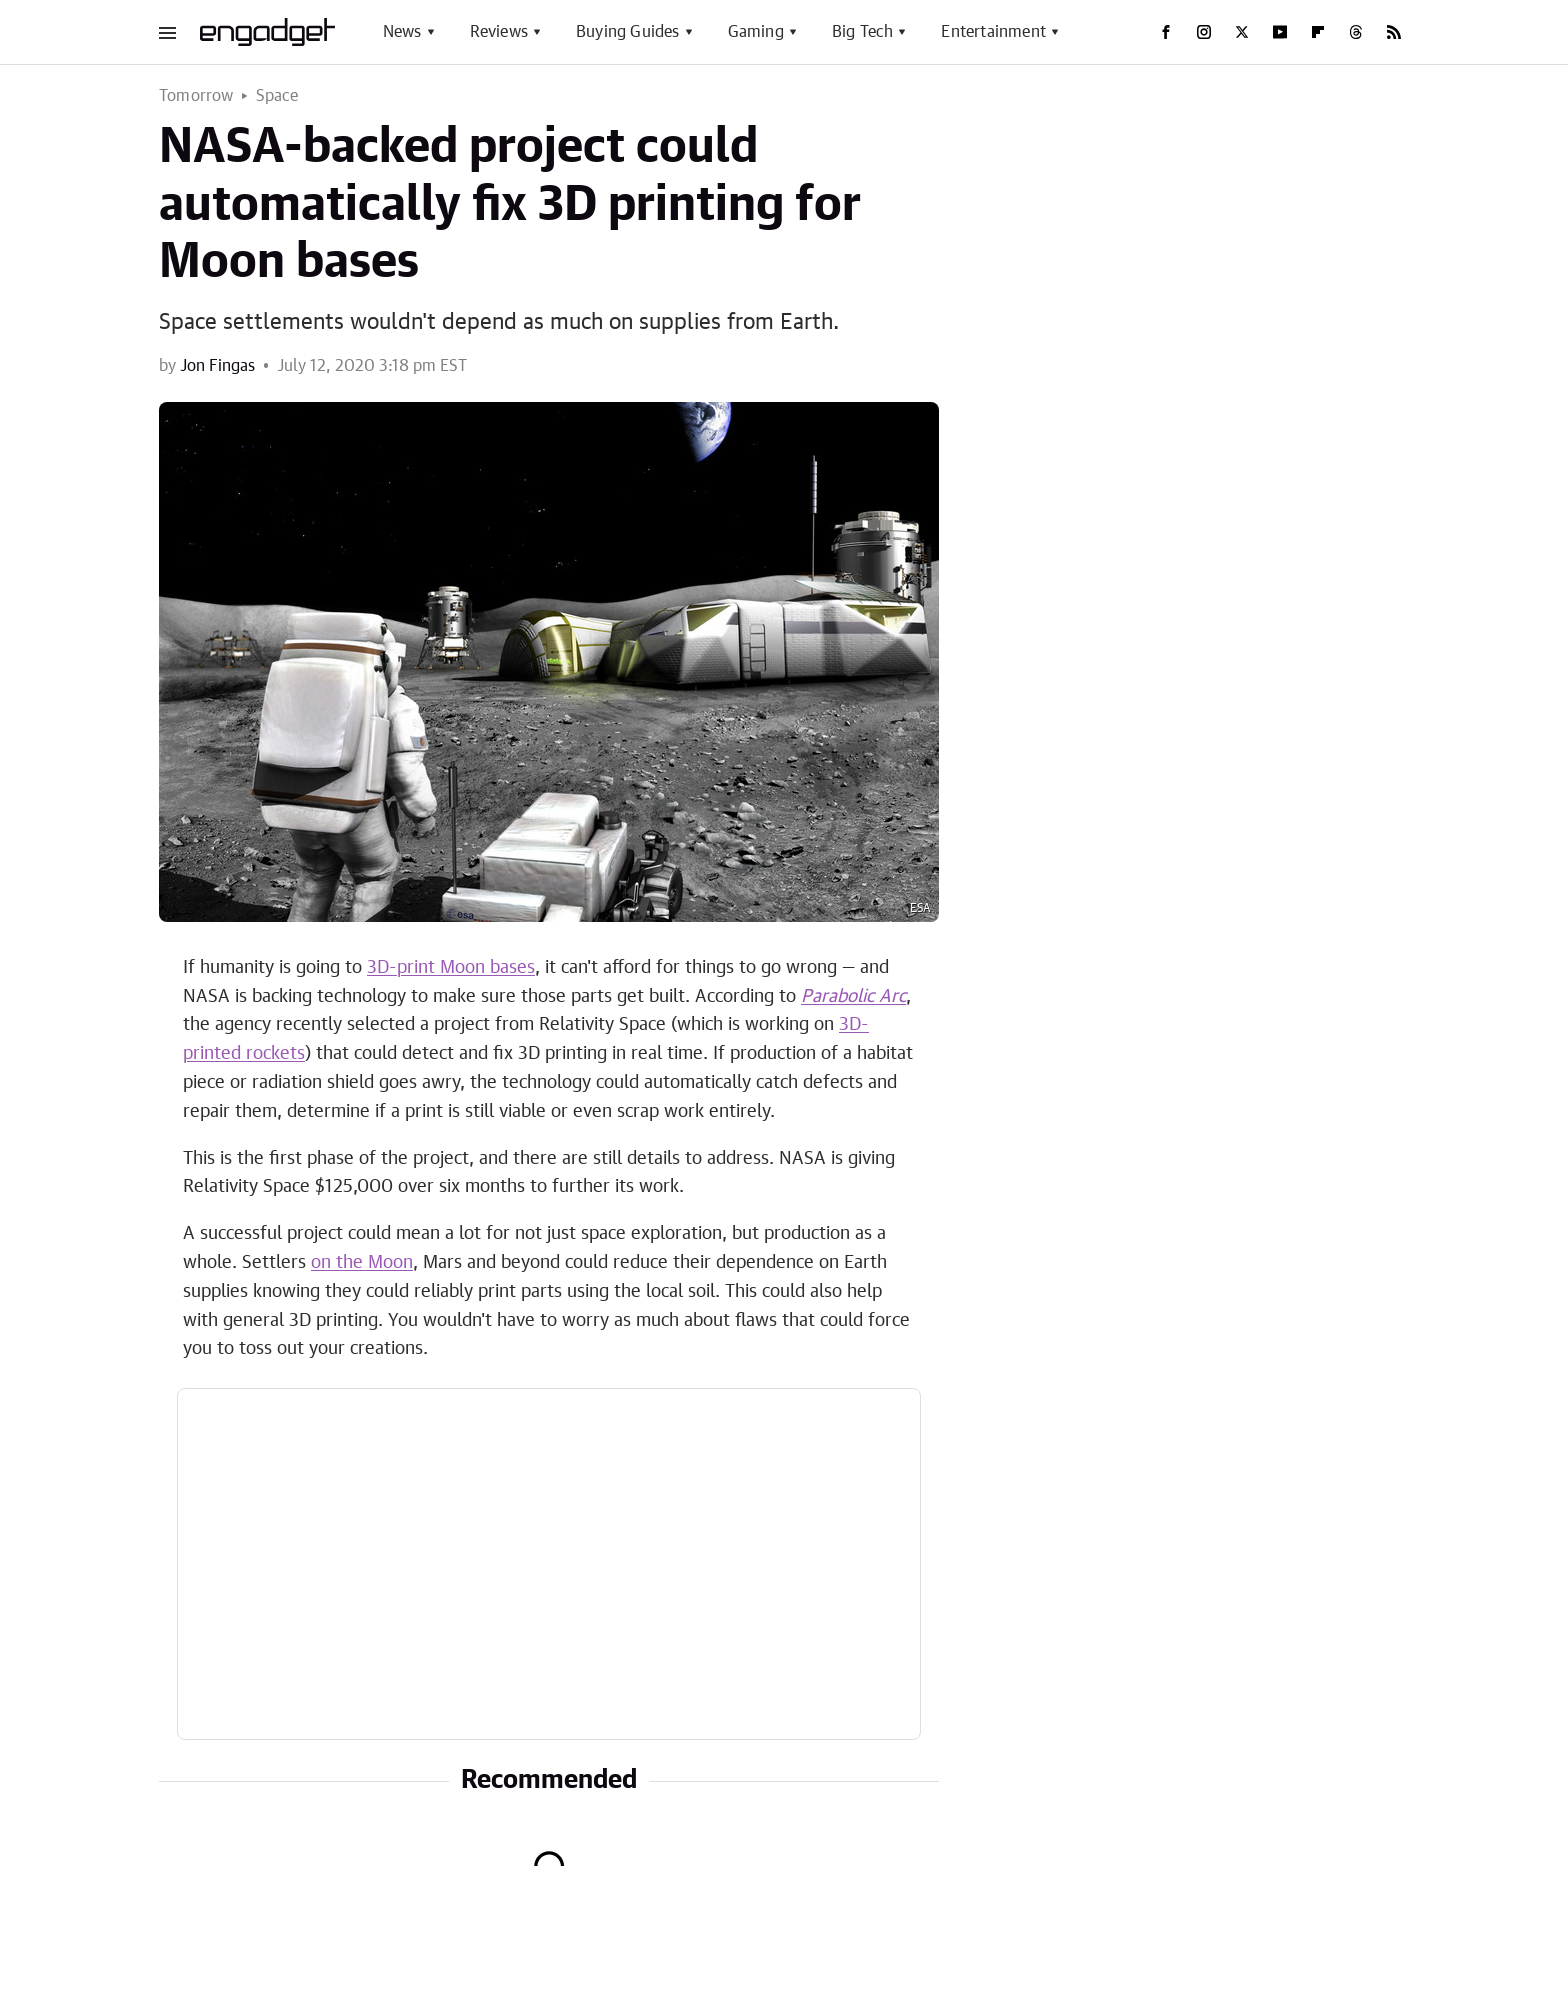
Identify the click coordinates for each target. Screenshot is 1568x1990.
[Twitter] (1242, 32)
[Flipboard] (1318, 32)
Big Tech (863, 32)
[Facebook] (1166, 32)
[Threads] (1356, 32)
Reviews (499, 32)
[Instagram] (1204, 32)
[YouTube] (1280, 32)
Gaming (756, 32)
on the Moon (362, 1263)
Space (277, 96)
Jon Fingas (217, 366)
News (402, 32)
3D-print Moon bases (451, 968)
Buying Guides (628, 32)
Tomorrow (196, 96)
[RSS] (1394, 32)
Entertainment (993, 32)
